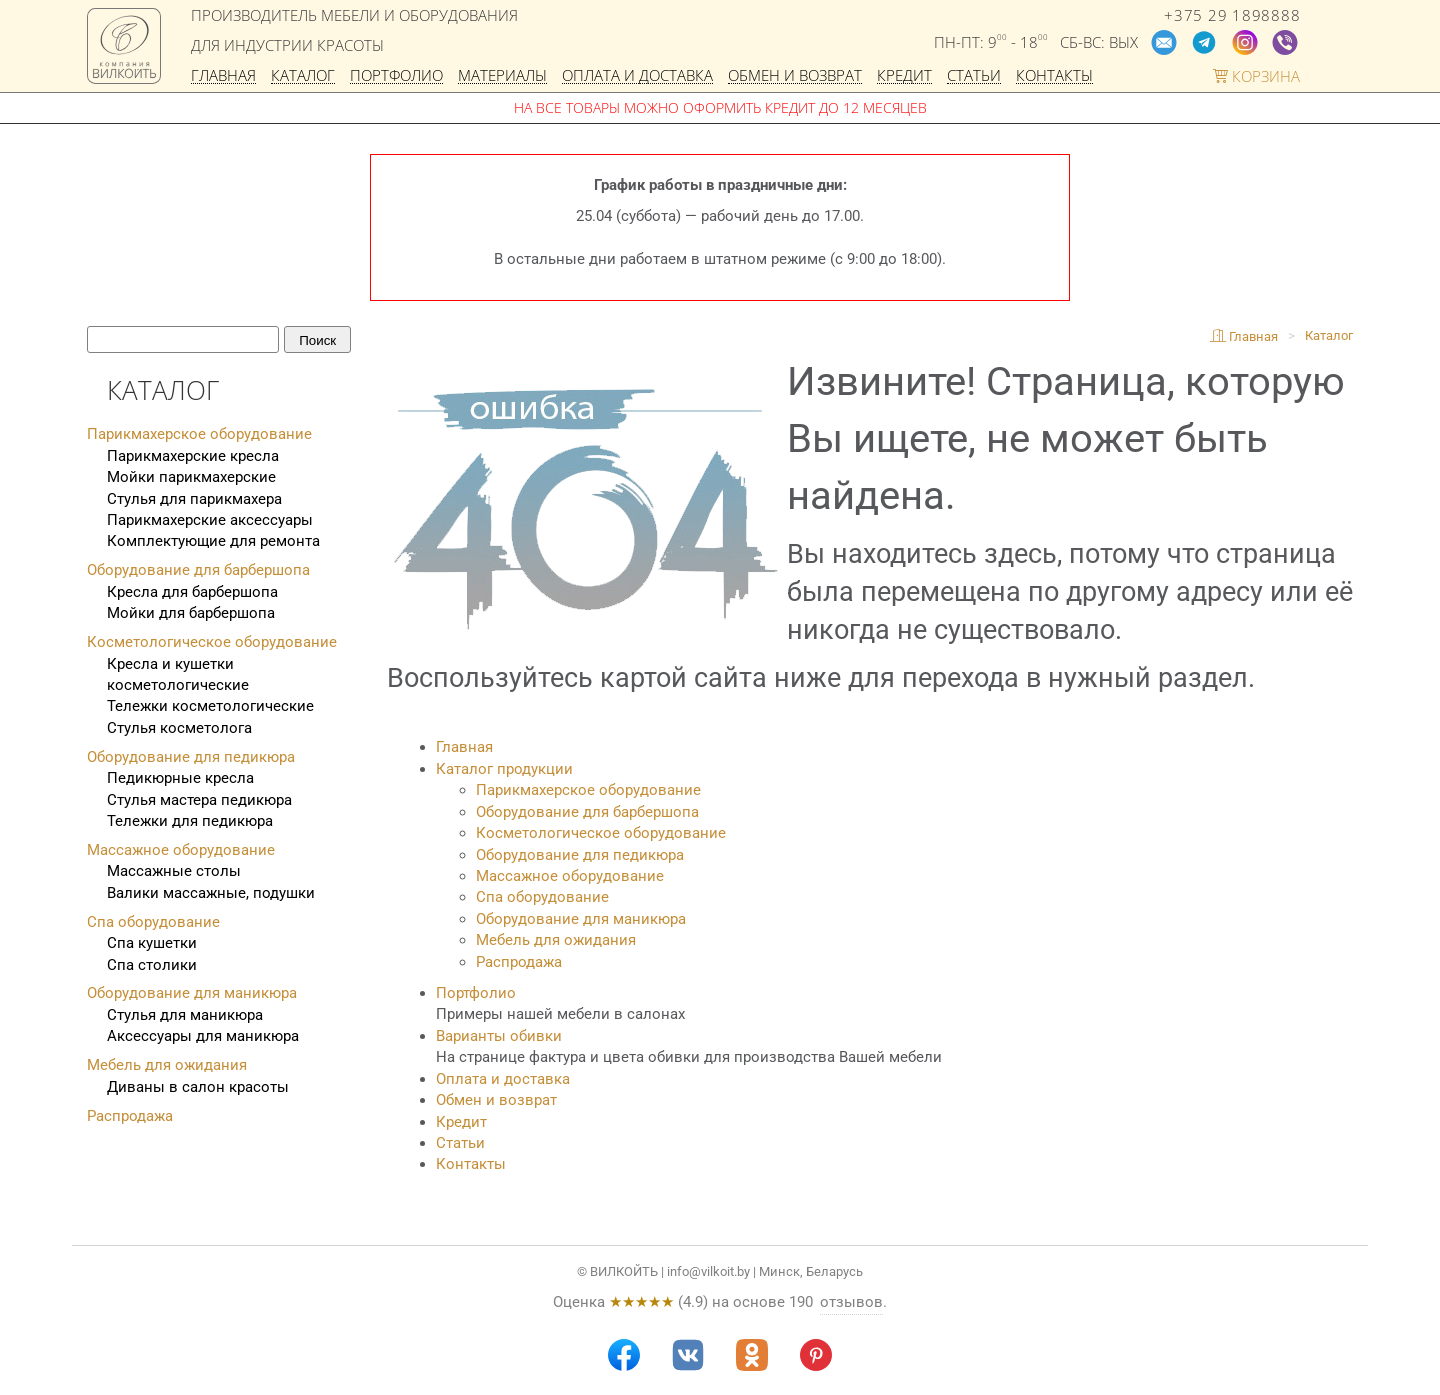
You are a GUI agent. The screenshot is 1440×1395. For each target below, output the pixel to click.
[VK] (688, 1355)
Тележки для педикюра (190, 821)
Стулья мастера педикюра (199, 800)
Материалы (502, 76)
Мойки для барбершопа (191, 613)
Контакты (1054, 76)
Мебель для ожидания (556, 940)
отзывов (851, 1302)
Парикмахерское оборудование (588, 790)
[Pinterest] (816, 1355)
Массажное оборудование (570, 876)
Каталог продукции (504, 769)
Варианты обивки (499, 1036)
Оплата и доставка (637, 76)
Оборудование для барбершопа (587, 812)
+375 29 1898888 (1232, 15)
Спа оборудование (542, 897)
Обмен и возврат (795, 76)
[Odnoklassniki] (752, 1355)
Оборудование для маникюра (581, 919)
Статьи (974, 76)
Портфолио (396, 76)
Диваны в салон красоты (198, 1087)
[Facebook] (624, 1355)
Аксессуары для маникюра (203, 1036)
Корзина (1256, 76)
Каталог (303, 76)
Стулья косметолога (179, 728)
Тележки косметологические (210, 706)
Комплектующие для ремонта (213, 541)
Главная (223, 76)
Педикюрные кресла (180, 778)
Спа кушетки (152, 943)
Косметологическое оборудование (601, 833)
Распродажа (519, 962)
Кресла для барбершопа (192, 592)
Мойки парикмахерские (191, 477)
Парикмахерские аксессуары (210, 520)
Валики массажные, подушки (211, 893)
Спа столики (152, 965)
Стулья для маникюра (185, 1015)
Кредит (904, 76)
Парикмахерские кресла (193, 456)
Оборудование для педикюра (580, 855)
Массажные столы (174, 871)
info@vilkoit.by (708, 1271)
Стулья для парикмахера (194, 499)
